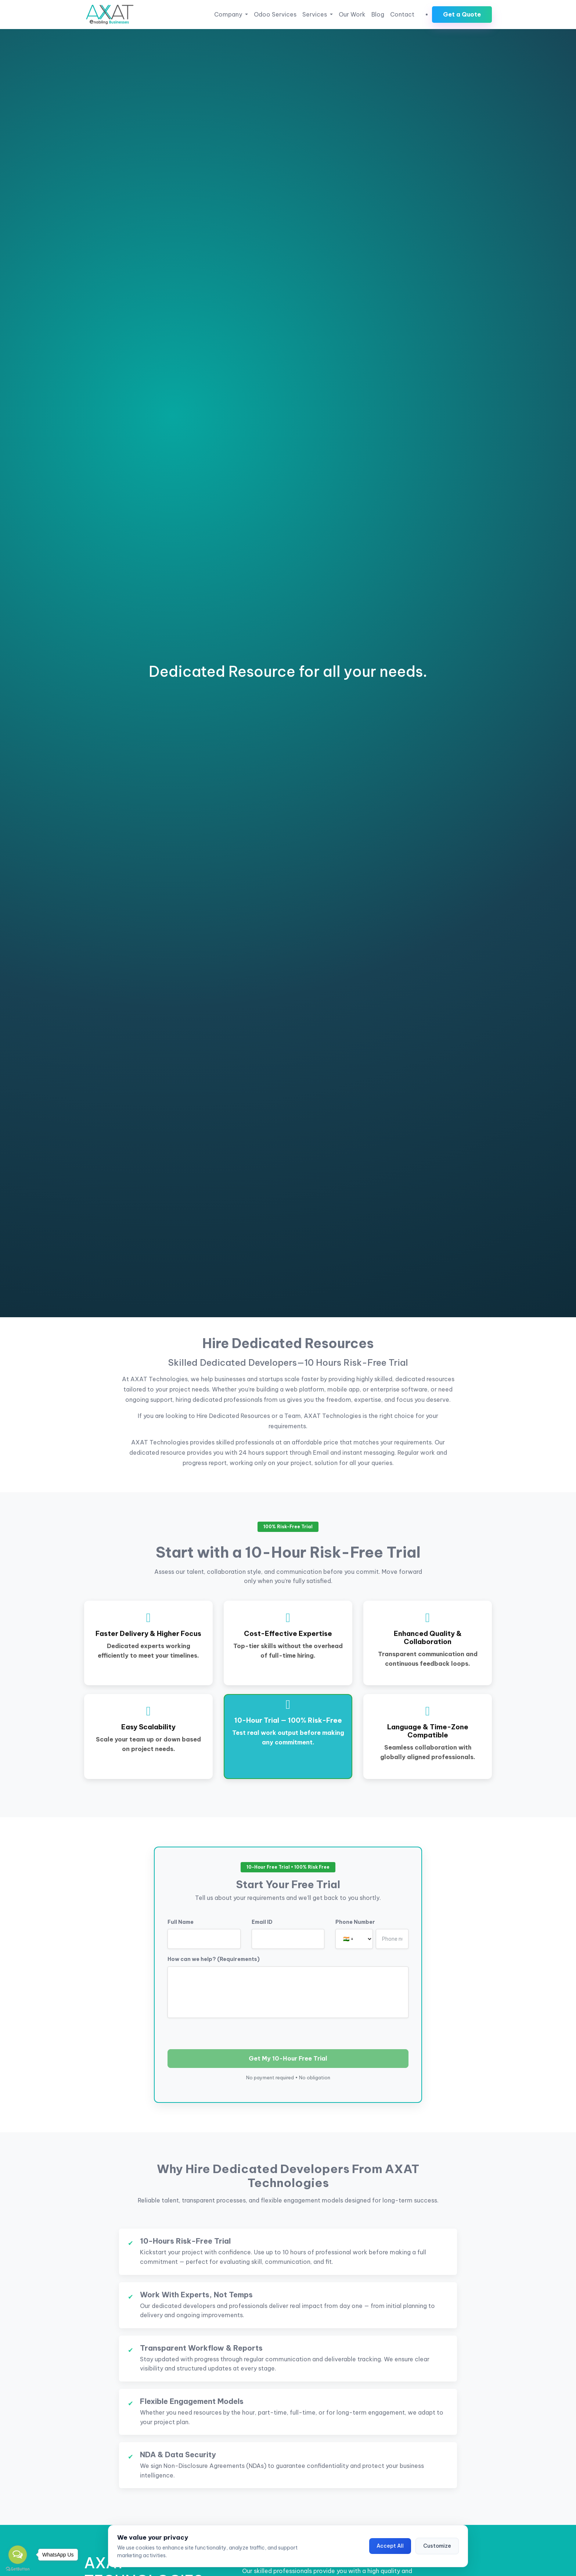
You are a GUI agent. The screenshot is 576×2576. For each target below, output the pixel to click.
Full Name (181, 1922)
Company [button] (229, 14)
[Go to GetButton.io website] (17, 2568)
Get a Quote (462, 14)
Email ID (262, 1922)
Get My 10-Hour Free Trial (288, 2058)
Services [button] (315, 14)
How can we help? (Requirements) (214, 1959)
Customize (437, 2546)
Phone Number (355, 1922)
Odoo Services (275, 14)
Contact (402, 14)
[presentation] (223, 2032)
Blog (377, 14)
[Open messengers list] (17, 2554)
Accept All (390, 2546)
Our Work (352, 14)
